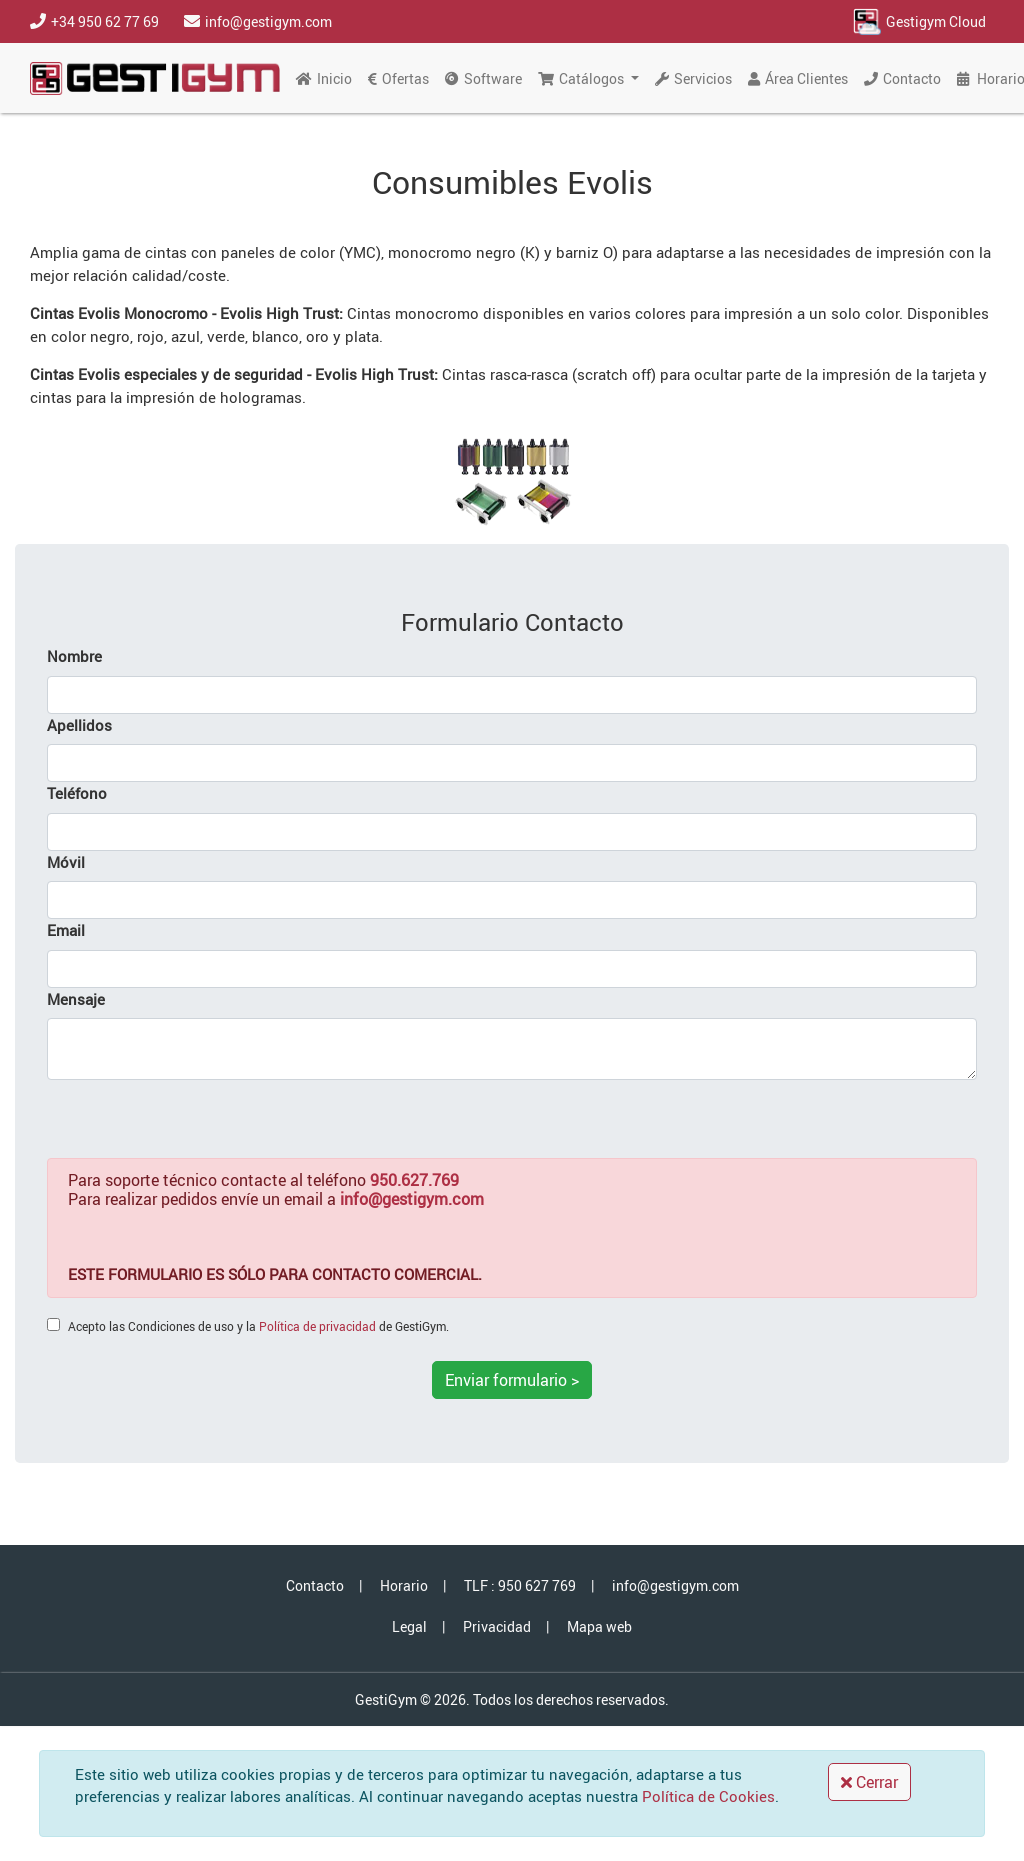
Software (483, 78)
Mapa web (599, 1626)
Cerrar (869, 1782)
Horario (404, 1585)
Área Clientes (798, 78)
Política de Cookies (708, 1796)
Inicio (324, 78)
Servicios (693, 78)
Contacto (902, 78)
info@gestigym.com (675, 1585)
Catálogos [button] (582, 78)
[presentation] (199, 1119)
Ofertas (398, 78)
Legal (409, 1626)
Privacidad (497, 1626)
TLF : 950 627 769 (520, 1585)
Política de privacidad (317, 1326)
